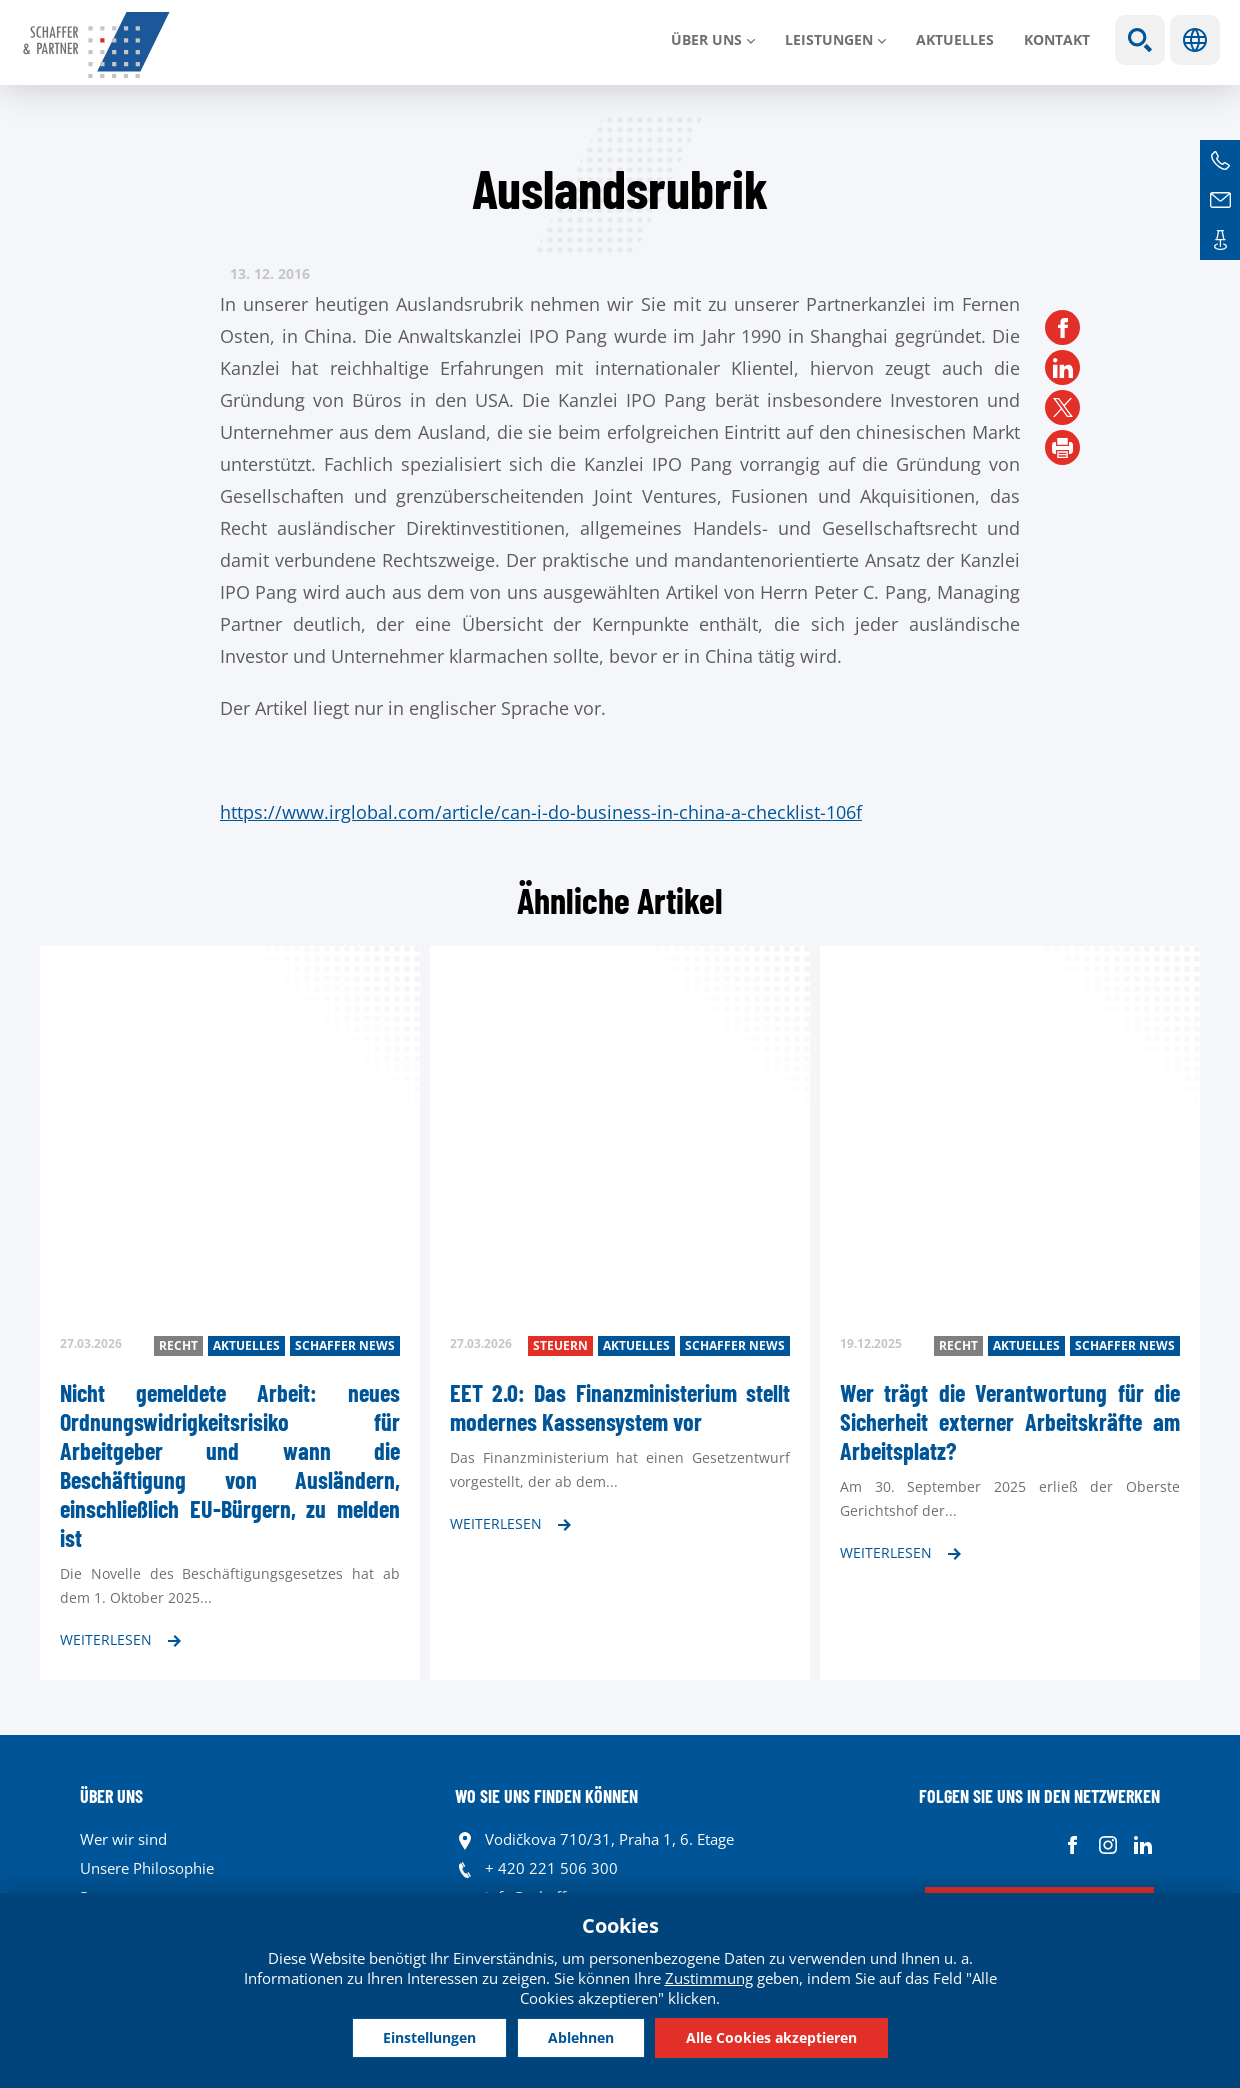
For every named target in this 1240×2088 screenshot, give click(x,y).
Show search (1140, 40)
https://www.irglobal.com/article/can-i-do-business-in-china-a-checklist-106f (541, 812)
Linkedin (1142, 1844)
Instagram (1107, 1844)
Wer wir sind (123, 1839)
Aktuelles (955, 39)
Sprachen (1195, 40)
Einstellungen (429, 2037)
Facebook (1072, 1844)
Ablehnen (581, 2037)
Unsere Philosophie (147, 1868)
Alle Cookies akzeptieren (771, 2037)
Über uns (706, 39)
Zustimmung (709, 1978)
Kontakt (1057, 39)
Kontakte (1220, 240)
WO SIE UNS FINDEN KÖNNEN (546, 1796)
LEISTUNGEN (829, 39)
